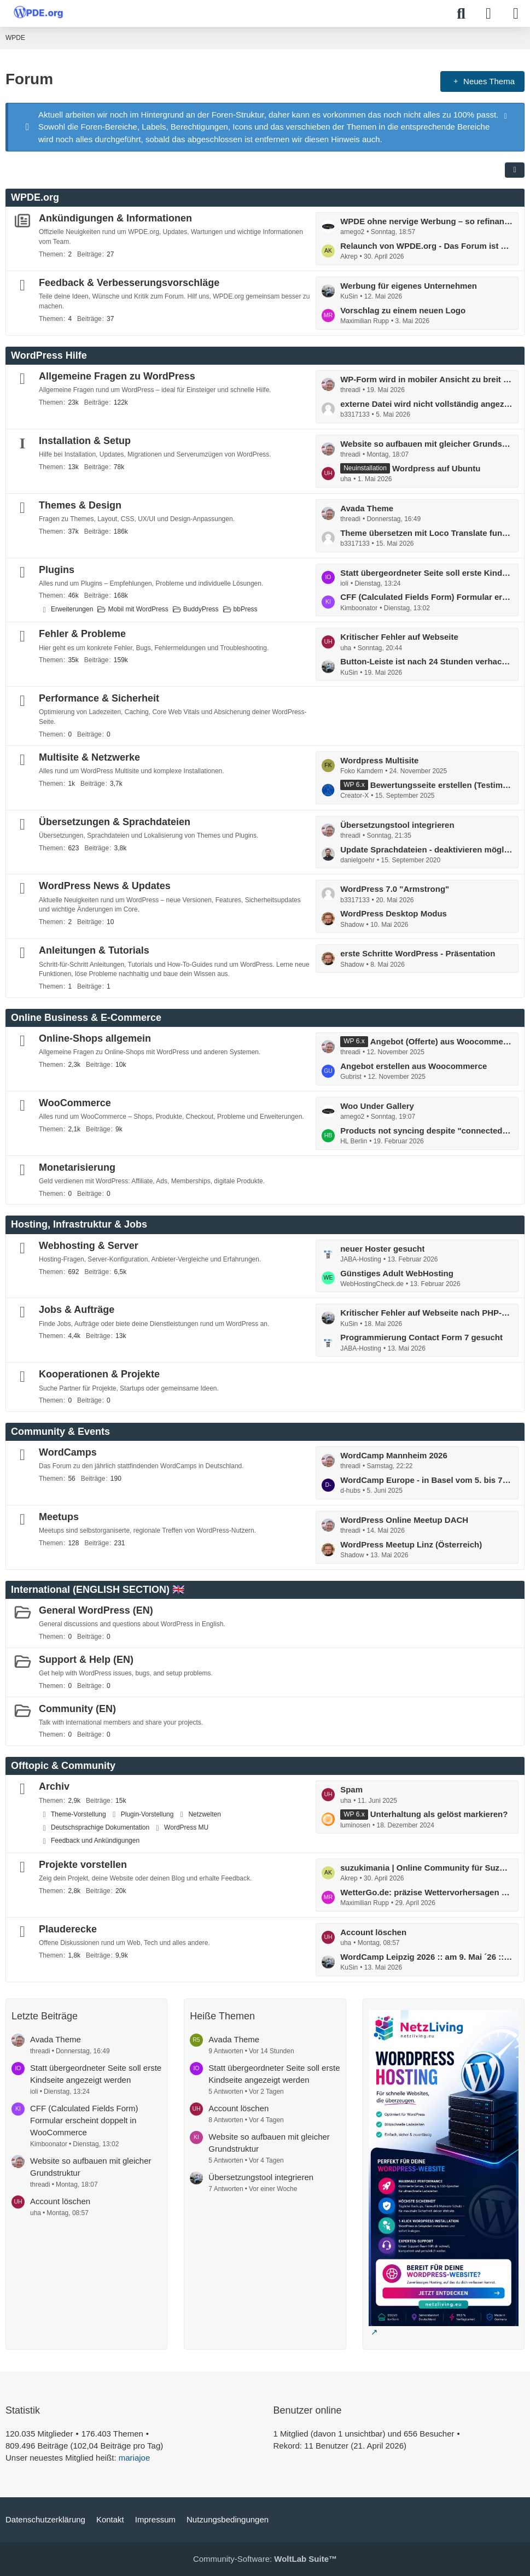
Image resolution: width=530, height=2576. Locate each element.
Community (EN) (77, 1708)
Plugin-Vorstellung (147, 1814)
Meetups (59, 1516)
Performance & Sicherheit (99, 698)
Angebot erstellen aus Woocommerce (413, 1066)
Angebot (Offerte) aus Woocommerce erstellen (441, 1041)
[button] (515, 170)
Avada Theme (366, 508)
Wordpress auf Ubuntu (436, 468)
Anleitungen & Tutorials (94, 950)
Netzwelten (204, 1814)
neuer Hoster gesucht (382, 1248)
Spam (351, 1789)
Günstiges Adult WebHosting (396, 1273)
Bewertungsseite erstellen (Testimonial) (441, 785)
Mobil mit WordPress (138, 609)
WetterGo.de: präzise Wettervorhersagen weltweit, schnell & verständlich (426, 1892)
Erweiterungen (72, 609)
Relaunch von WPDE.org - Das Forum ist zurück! (426, 245)
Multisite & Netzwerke (89, 757)
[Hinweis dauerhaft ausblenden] (506, 115)
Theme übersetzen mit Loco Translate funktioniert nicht (426, 533)
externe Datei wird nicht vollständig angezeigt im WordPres (426, 403)
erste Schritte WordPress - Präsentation (417, 953)
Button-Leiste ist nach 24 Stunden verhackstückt (426, 661)
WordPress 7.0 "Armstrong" (394, 888)
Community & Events (60, 1431)
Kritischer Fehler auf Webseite (399, 636)
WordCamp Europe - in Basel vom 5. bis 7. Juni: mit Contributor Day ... (426, 1480)
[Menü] (516, 14)
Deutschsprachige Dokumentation (100, 1827)
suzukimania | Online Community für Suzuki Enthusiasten (426, 1867)
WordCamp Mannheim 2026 (393, 1455)
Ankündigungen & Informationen (115, 218)
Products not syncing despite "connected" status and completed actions (426, 1130)
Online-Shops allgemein (95, 1038)
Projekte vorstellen (83, 1864)
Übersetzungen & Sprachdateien (114, 821)
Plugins (56, 569)
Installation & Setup (85, 440)
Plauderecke (68, 1929)
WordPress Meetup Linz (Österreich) (411, 1544)
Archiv (54, 1786)
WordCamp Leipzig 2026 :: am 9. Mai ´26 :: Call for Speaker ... (426, 1956)
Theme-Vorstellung (78, 1814)
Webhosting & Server (88, 1245)
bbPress (246, 609)
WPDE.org (35, 197)
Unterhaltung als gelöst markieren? (439, 1814)
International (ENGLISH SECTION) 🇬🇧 (97, 1589)
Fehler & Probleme (82, 633)
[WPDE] (38, 12)
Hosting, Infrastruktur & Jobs (79, 1224)
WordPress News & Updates (105, 885)
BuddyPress (201, 609)
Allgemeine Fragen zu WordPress (117, 376)
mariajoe (134, 2457)
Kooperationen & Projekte (99, 1374)
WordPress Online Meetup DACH (404, 1519)
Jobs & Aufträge (76, 1309)
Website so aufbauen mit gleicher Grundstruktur (426, 443)
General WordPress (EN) (96, 1610)
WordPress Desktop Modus (393, 913)
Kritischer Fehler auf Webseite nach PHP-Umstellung (426, 1312)
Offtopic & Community (63, 1765)
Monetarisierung (77, 1167)
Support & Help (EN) (86, 1659)
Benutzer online (307, 2410)
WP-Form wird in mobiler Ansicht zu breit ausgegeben (426, 379)
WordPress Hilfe (49, 355)
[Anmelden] (488, 13)
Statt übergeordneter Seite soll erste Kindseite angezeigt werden (426, 572)
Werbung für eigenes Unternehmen (408, 285)
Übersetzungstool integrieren (397, 825)
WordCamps (68, 1452)
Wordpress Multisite (379, 760)
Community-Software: (265, 2558)
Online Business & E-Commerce (86, 1017)
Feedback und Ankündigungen (95, 1840)
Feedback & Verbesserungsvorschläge (129, 282)
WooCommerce (75, 1102)
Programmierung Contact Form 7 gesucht (421, 1337)
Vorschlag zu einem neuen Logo (402, 310)
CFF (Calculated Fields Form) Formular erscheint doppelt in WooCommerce (426, 596)
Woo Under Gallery (377, 1106)
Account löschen (373, 1932)
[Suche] (461, 14)
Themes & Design (80, 505)
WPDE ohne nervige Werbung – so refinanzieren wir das (426, 221)
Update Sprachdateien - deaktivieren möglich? (426, 849)
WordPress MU (186, 1827)
